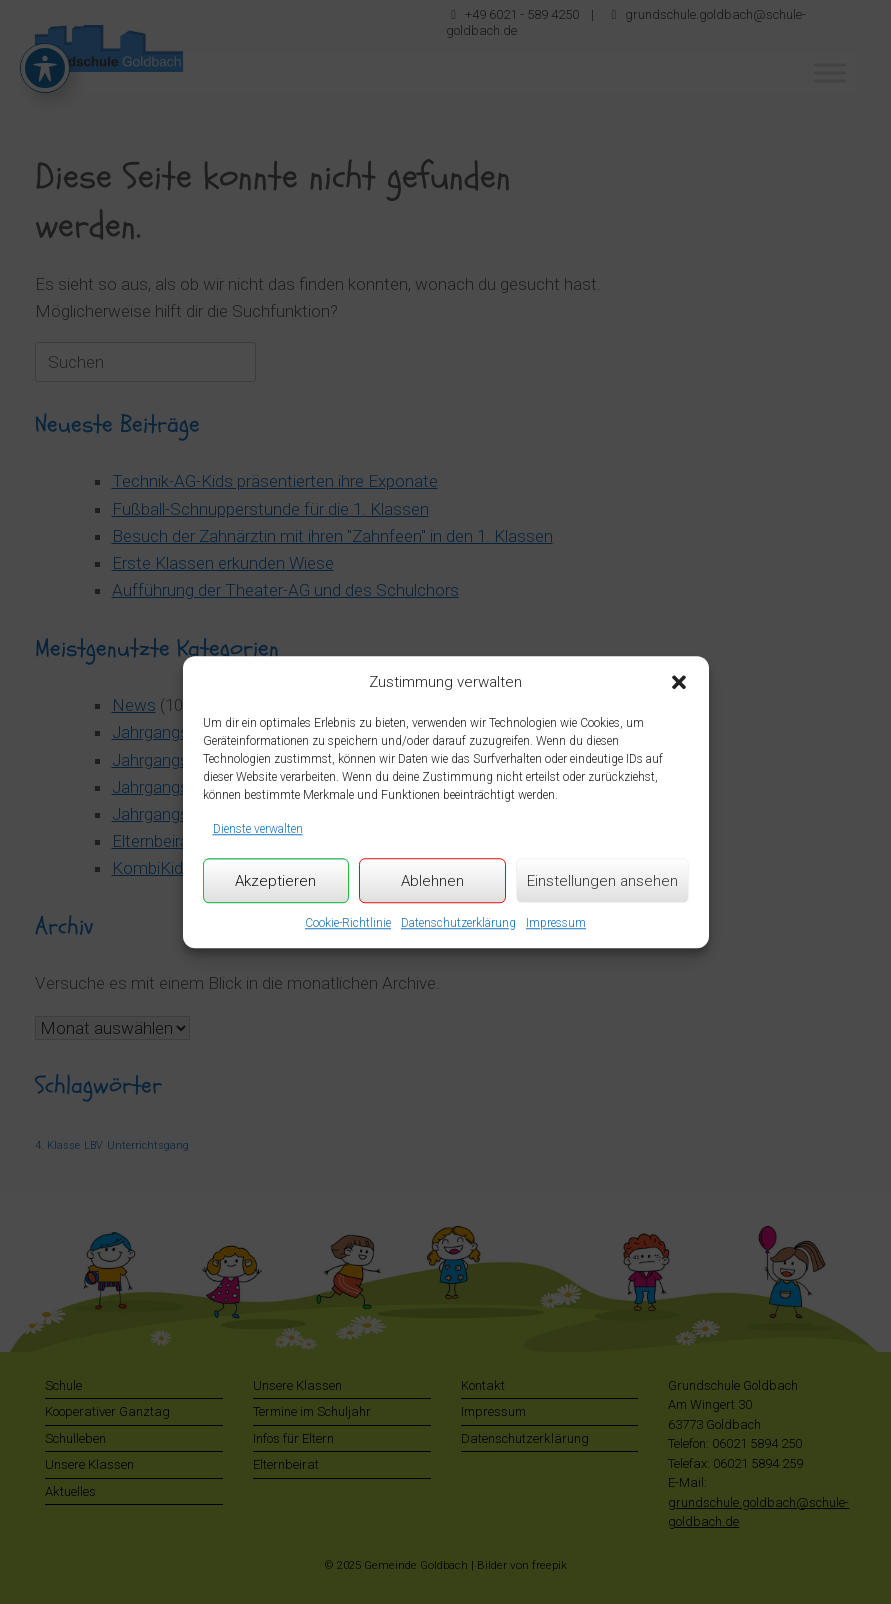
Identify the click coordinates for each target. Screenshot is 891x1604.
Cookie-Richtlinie (348, 923)
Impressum (556, 923)
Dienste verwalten (258, 829)
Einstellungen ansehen (602, 881)
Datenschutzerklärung (458, 923)
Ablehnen (432, 881)
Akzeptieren (275, 881)
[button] (679, 683)
